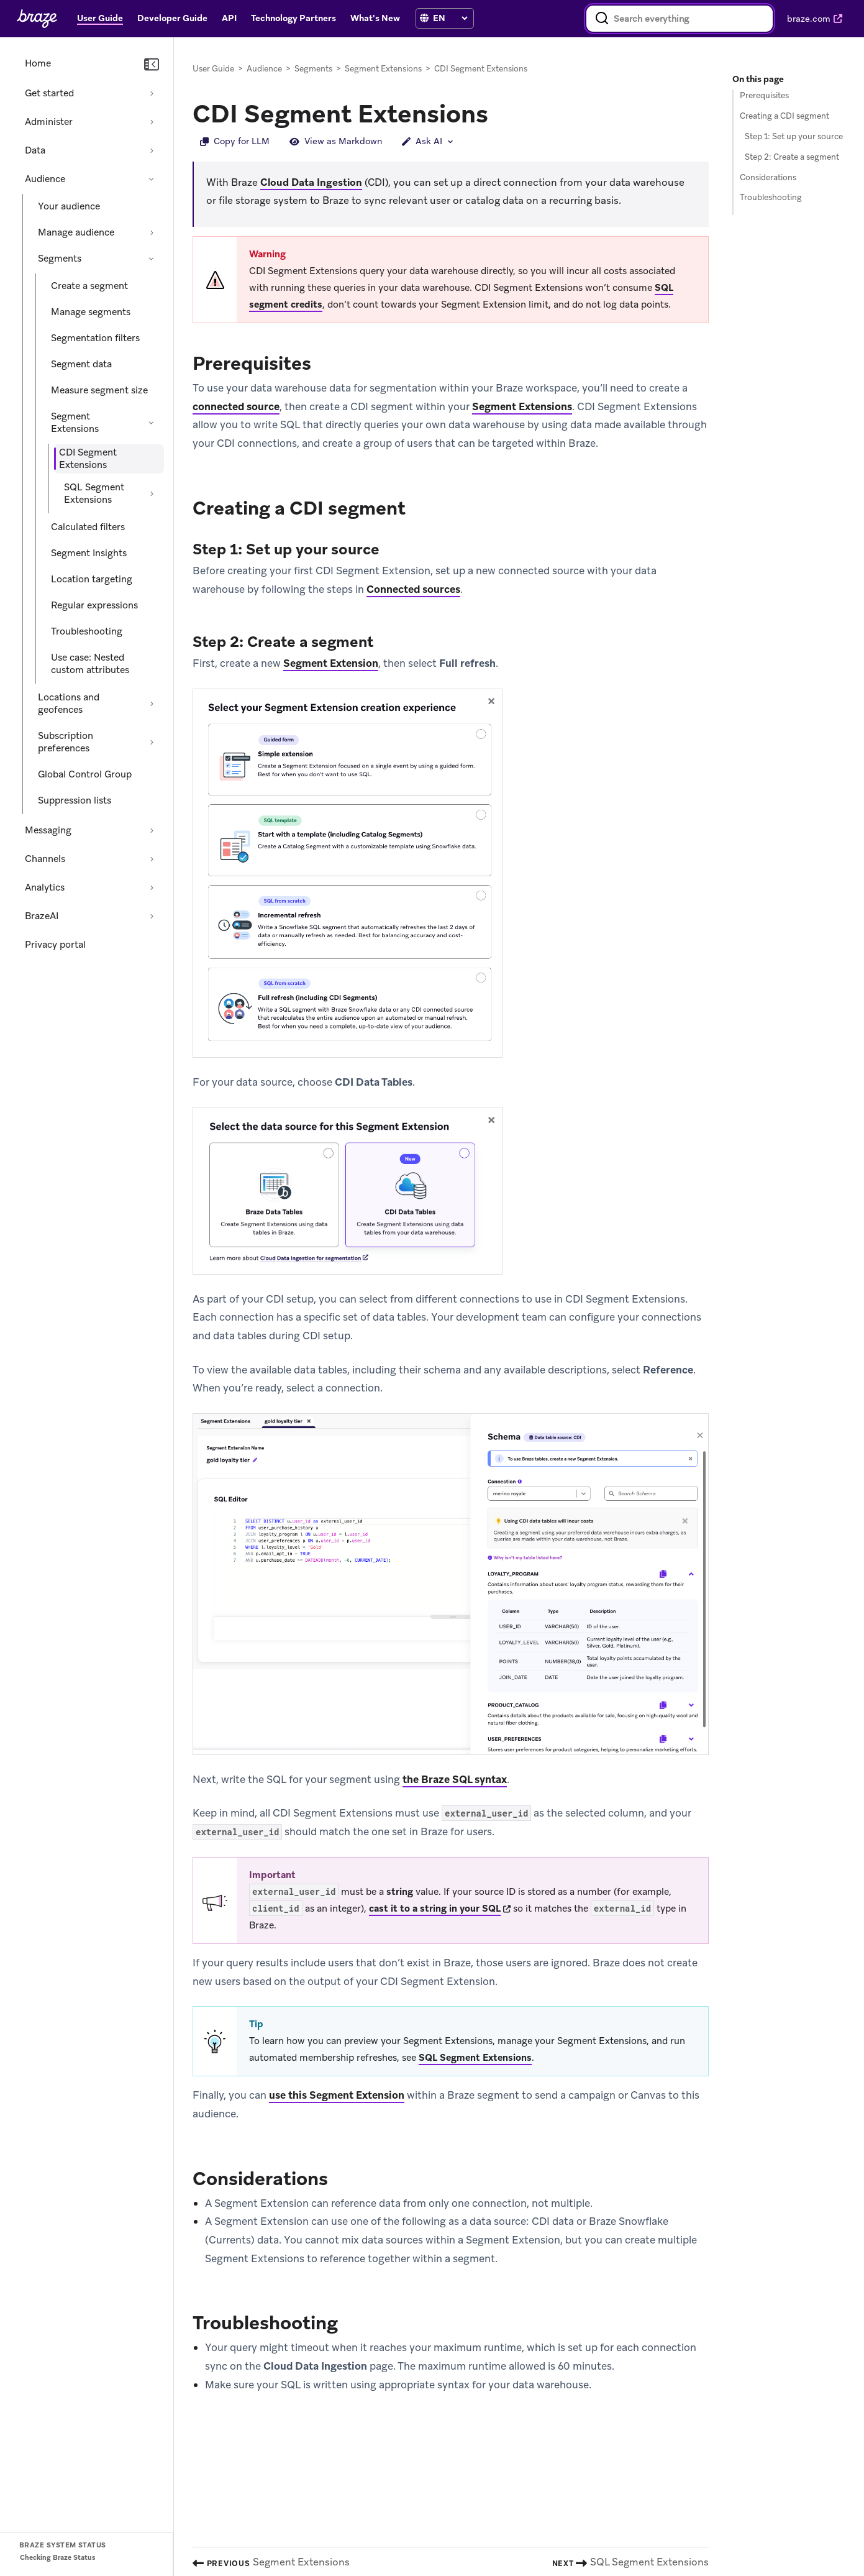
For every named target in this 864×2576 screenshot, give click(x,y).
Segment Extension (330, 663)
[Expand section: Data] (151, 150)
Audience (45, 179)
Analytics (45, 887)
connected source (236, 406)
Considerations (768, 177)
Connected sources (413, 589)
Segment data (81, 364)
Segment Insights (89, 553)
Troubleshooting (86, 631)
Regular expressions (94, 605)
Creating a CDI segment (784, 116)
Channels (45, 859)
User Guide (213, 68)
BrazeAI (41, 916)
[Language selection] (450, 18)
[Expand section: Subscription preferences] (151, 742)
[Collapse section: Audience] (151, 179)
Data (35, 150)
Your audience (69, 206)
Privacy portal (55, 944)
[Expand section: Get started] (151, 93)
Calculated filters (88, 527)
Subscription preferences (65, 742)
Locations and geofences (68, 703)
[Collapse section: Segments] (151, 258)
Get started (49, 93)
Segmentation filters (95, 338)
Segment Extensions (75, 422)
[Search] (601, 19)
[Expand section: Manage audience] (151, 232)
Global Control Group (85, 774)
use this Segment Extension (336, 2095)
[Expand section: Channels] (151, 858)
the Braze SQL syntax (454, 1779)
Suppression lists (74, 800)
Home (38, 63)
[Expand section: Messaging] (151, 830)
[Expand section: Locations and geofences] (151, 703)
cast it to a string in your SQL (435, 1908)
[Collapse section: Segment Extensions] (151, 422)
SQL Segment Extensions (94, 493)
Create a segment (89, 286)
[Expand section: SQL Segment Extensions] (151, 493)
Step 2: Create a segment (792, 157)
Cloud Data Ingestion (311, 182)
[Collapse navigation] (151, 64)
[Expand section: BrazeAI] (151, 916)
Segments (59, 258)
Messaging (48, 830)
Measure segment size (99, 390)
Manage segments (90, 312)
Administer (49, 122)
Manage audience (76, 232)
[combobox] (679, 19)
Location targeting (91, 579)
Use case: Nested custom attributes (90, 663)
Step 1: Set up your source (794, 136)
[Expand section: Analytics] (151, 887)
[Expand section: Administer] (151, 121)
